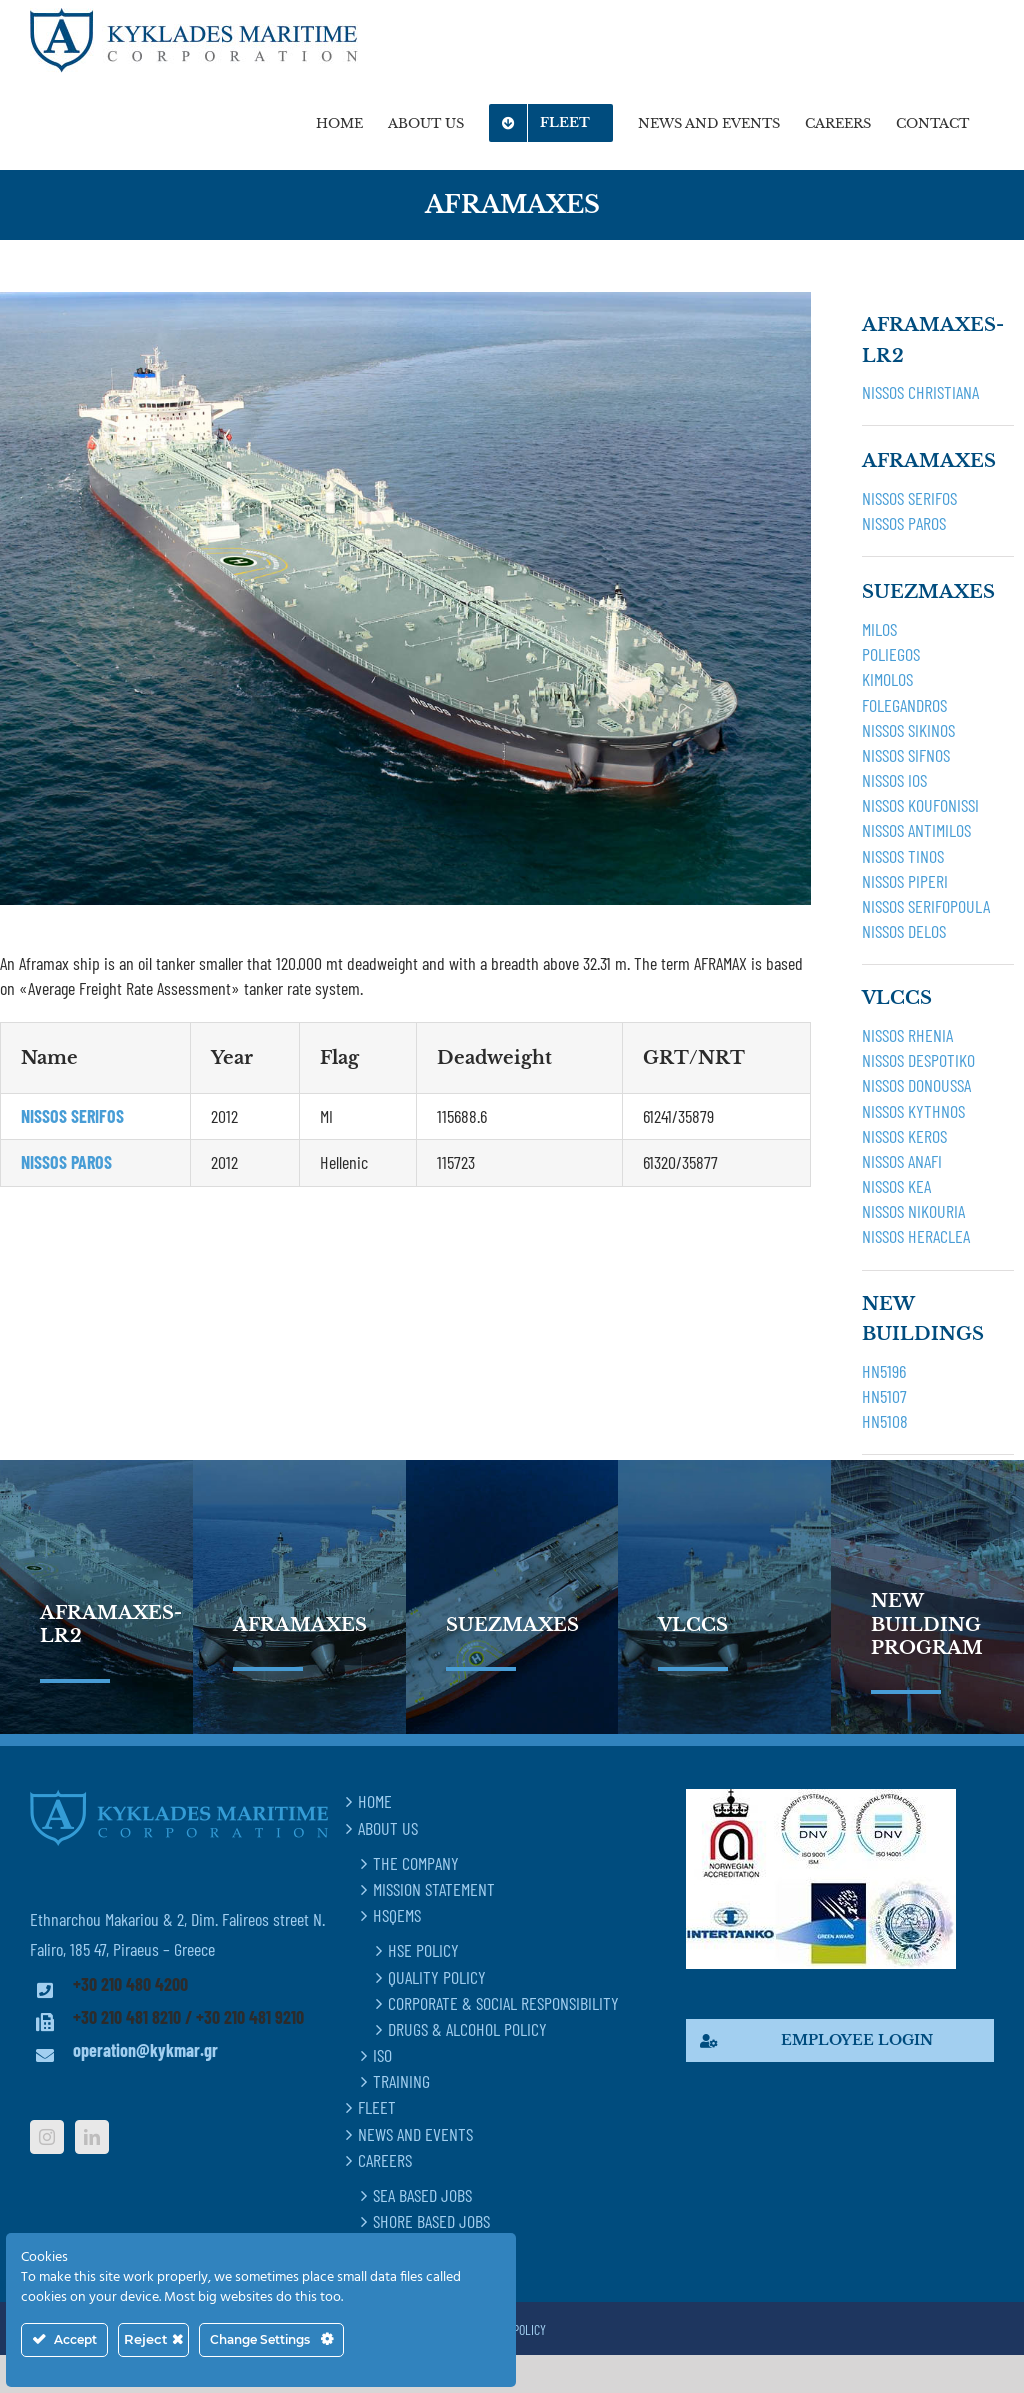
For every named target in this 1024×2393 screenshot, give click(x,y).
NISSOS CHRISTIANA (920, 392)
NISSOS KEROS (904, 1136)
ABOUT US (388, 1828)
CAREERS (385, 2160)
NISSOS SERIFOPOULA (926, 906)
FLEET (377, 2107)
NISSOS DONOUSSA (916, 1085)
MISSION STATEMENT (434, 1889)
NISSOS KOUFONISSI (920, 805)
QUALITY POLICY (437, 1977)
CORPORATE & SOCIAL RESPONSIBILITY (503, 2003)
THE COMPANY (416, 1863)
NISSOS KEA (896, 1186)
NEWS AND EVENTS (415, 2134)
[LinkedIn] (92, 2137)
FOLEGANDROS (904, 705)
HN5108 (885, 1421)
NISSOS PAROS (904, 523)
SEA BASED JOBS (422, 2195)
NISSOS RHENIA (907, 1035)
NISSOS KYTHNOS (913, 1111)
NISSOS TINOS (903, 856)
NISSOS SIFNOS (906, 755)
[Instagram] (47, 2137)
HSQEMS (397, 1915)
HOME (375, 1801)
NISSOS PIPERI (905, 881)
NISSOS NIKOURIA (913, 1211)
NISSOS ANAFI (902, 1161)
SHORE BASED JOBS (431, 2221)
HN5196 (884, 1371)
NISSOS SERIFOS (909, 498)
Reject (153, 2339)
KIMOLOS (887, 679)
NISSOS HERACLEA (916, 1236)
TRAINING (401, 2081)
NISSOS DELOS (904, 931)
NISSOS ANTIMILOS (916, 830)
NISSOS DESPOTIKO (918, 1060)
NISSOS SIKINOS (908, 730)
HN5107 (884, 1396)
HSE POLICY (423, 1950)
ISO (382, 2055)
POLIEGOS (891, 654)
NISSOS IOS (894, 780)
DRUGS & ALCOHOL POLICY (467, 2029)
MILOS (879, 629)
